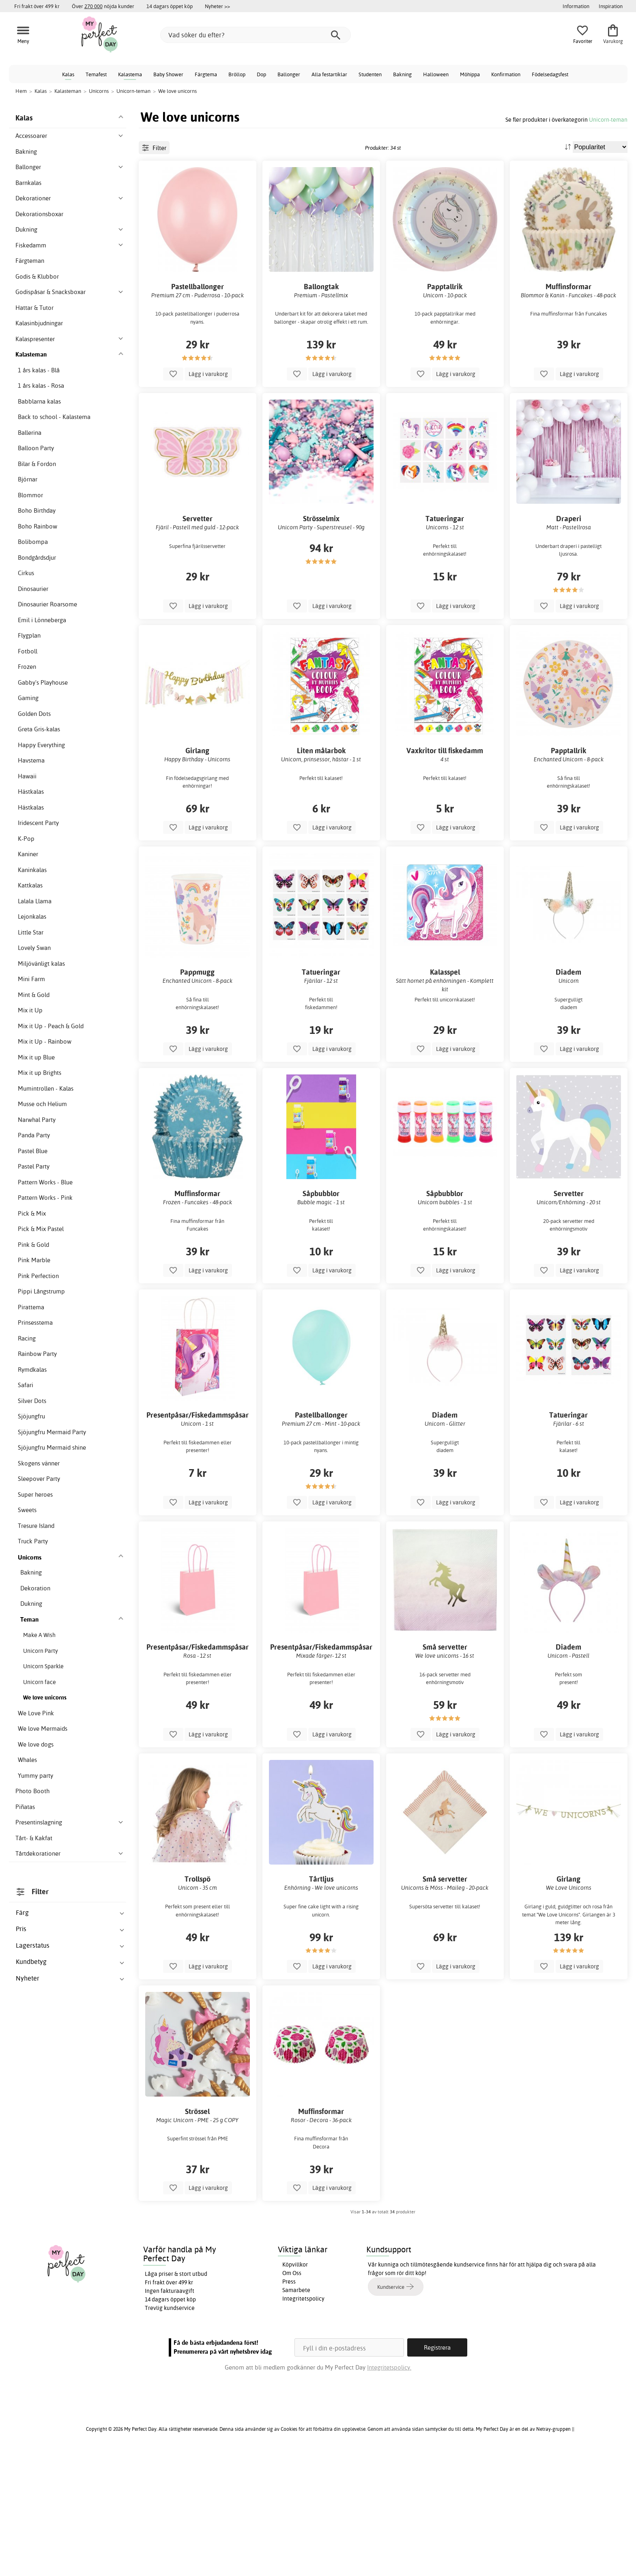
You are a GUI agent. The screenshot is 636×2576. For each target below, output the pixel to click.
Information (576, 6)
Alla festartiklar (329, 74)
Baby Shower (168, 74)
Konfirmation (505, 74)
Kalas (68, 74)
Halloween (436, 74)
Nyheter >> (217, 6)
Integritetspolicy (303, 2420)
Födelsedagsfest (550, 74)
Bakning (402, 74)
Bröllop (236, 74)
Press (289, 2403)
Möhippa (470, 74)
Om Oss (291, 2394)
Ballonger (288, 74)
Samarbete (296, 2411)
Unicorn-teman (608, 119)
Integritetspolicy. (389, 2489)
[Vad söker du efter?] (255, 35)
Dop (261, 74)
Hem (21, 91)
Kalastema (130, 74)
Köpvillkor (295, 2386)
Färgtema (206, 74)
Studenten (370, 74)
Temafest (96, 74)
